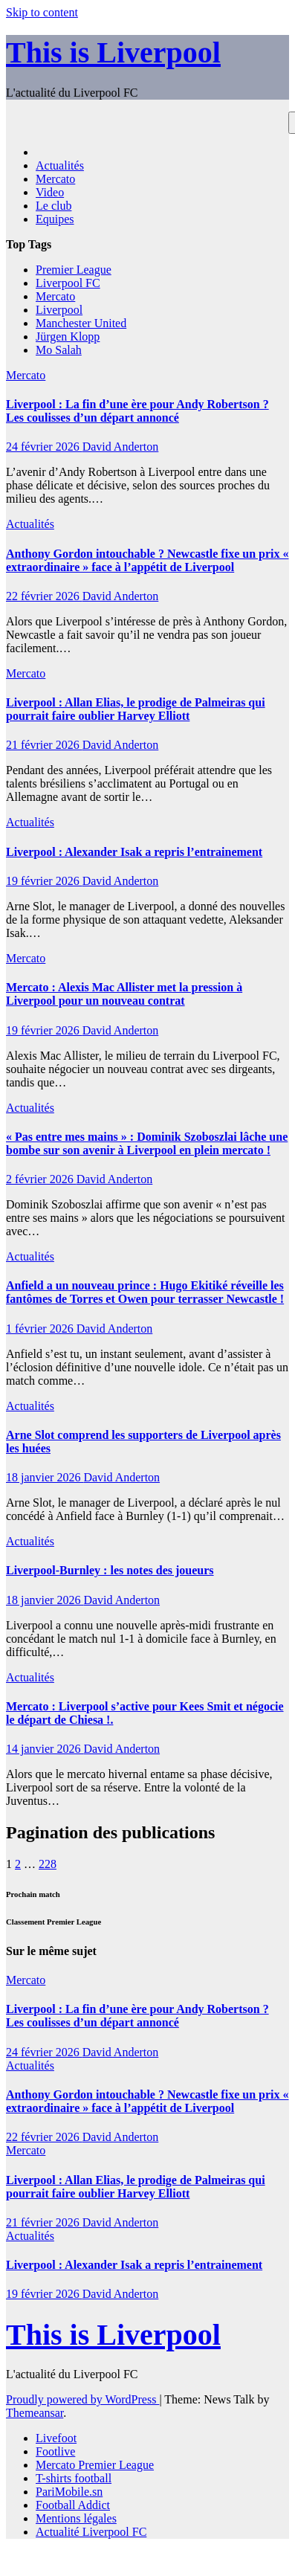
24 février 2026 (44, 446)
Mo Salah (59, 350)
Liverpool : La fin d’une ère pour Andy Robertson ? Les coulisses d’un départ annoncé (137, 411)
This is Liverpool (113, 52)
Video (50, 192)
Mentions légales (76, 2518)
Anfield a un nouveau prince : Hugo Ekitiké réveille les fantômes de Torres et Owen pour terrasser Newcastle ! (145, 1292)
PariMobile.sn (69, 2491)
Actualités (60, 165)
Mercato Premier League (95, 2465)
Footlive (55, 2451)
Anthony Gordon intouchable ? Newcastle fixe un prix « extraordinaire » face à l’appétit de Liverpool (147, 560)
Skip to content (42, 12)
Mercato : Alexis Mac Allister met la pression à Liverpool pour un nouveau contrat (124, 994)
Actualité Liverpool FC (91, 2531)
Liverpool (59, 309)
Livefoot (56, 2438)
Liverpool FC (68, 283)
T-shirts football (73, 2478)
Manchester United (81, 323)
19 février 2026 (44, 881)
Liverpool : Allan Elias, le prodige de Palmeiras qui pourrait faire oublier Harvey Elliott (135, 709)
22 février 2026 (44, 596)
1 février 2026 (41, 1328)
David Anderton (120, 446)
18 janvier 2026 (44, 1477)
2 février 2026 (41, 1179)
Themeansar (34, 2412)
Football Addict (73, 2505)
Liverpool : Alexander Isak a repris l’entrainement (134, 852)
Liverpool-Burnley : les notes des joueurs (110, 1570)
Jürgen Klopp (68, 336)
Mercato (55, 179)
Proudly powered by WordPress (82, 2399)
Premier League (73, 269)
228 (47, 1864)
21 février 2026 (44, 744)
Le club (53, 205)
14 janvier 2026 (44, 1748)
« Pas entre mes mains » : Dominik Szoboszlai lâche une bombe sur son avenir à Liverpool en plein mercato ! (147, 1143)
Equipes (55, 219)
